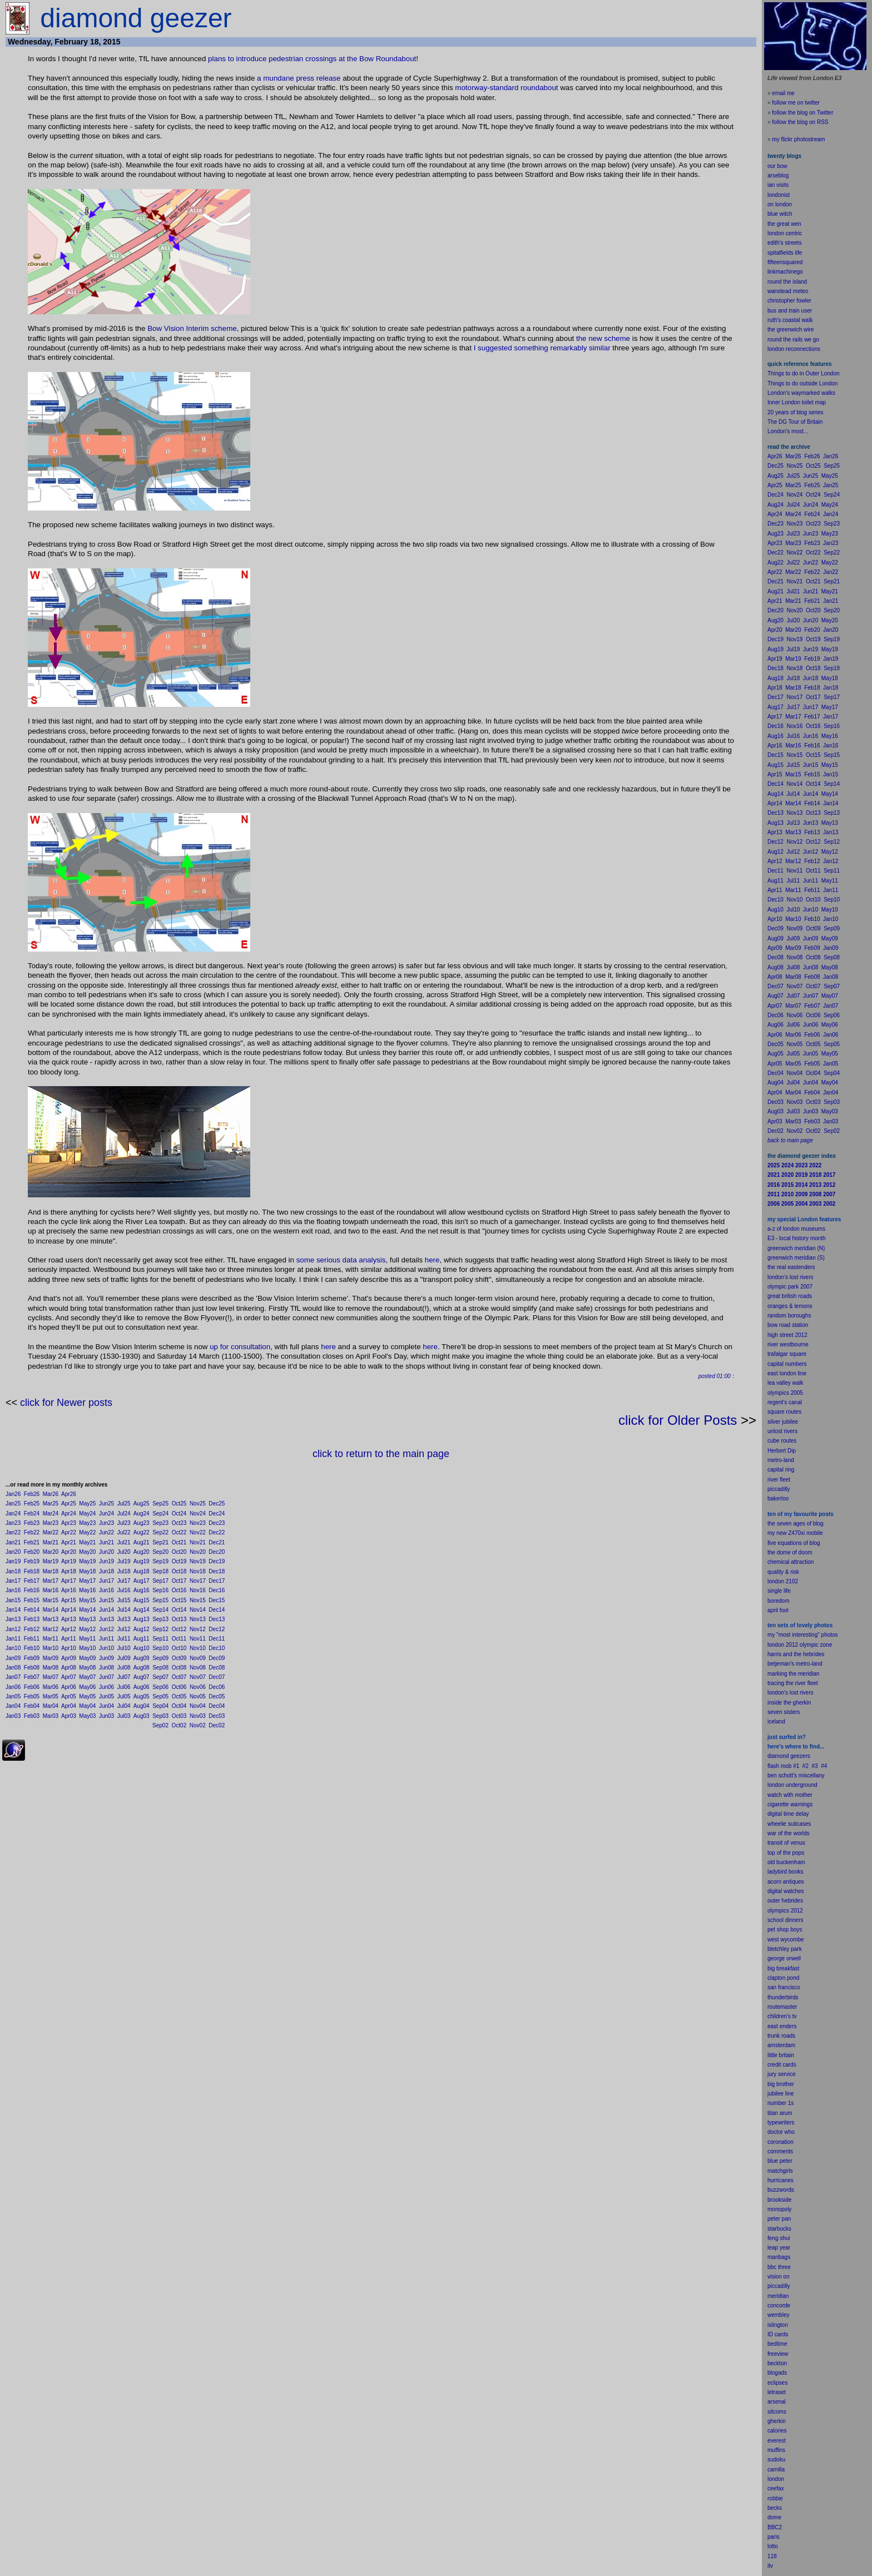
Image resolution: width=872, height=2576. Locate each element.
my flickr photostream (798, 139)
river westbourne (788, 1344)
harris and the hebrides (795, 1654)
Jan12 (13, 1629)
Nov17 (198, 1581)
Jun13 (106, 1619)
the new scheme (603, 338)
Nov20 (198, 1552)
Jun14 (106, 1610)
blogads (777, 2373)
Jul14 (124, 1610)
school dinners (785, 1920)
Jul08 (124, 1668)
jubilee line (780, 2093)
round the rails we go (793, 339)
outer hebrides (785, 1901)
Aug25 (141, 1503)
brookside (779, 2200)
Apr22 (68, 1532)
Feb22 (31, 1532)
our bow (777, 166)
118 (772, 2556)
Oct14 (179, 1610)
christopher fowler (789, 301)
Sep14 (160, 1610)
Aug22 (141, 1532)
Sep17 (160, 1581)
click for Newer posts (66, 1402)
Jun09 (106, 1658)
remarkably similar (580, 348)
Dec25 (217, 1503)
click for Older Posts (677, 1420)
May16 (87, 1590)
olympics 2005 (785, 1393)
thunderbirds (783, 1997)
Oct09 (179, 1658)
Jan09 (13, 1658)
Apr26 (68, 1494)
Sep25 (160, 1503)
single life (779, 1591)
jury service (781, 2074)
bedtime (777, 2344)
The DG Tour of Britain (795, 422)
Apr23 (68, 1523)
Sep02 (160, 1725)
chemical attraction (790, 1562)
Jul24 (124, 1513)
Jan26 (13, 1494)
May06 (87, 1687)
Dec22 (217, 1532)
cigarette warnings (789, 1804)
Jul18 (124, 1571)
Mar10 (50, 1648)
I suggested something (511, 348)
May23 (87, 1523)
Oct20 (179, 1552)
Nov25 (198, 1503)
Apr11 (68, 1639)
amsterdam (781, 2045)
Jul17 (124, 1581)
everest (776, 2441)
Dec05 (217, 1696)
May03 (87, 1716)
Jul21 (124, 1542)
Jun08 (106, 1668)
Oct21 (179, 1542)
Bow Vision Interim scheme (192, 328)
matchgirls (780, 2171)
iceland (776, 1721)
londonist (778, 195)
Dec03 (217, 1716)
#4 (824, 1766)
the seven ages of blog (795, 1523)
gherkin (776, 2421)
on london (779, 204)
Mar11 (50, 1639)
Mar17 (50, 1581)
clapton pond (783, 1978)
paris (773, 2537)
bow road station (787, 1325)
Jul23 (124, 1523)
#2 (805, 1766)
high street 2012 (787, 1335)
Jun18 (106, 1571)
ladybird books (785, 1872)
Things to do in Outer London (803, 373)
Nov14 (198, 1610)
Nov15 (198, 1600)
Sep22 (160, 1532)
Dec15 (217, 1600)
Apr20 (68, 1552)
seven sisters (783, 1712)
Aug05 (141, 1696)
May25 (87, 1503)
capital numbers (787, 1364)
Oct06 (179, 1687)
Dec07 (217, 1677)
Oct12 (179, 1629)
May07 (87, 1677)
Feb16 (31, 1590)
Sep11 (160, 1639)
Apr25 (68, 1503)
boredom (778, 1601)
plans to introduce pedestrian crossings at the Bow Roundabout (312, 59)
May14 (87, 1610)
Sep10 (160, 1648)
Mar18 (50, 1571)
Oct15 (179, 1600)
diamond (778, 1756)
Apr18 (68, 1571)
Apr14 (68, 1610)
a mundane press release (298, 78)
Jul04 (124, 1706)
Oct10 (179, 1648)
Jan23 (13, 1523)
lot (770, 2546)
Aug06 (141, 1687)
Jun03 (106, 1716)
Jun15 (106, 1600)
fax (780, 2488)
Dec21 (217, 1542)
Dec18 (217, 1571)
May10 (87, 1648)
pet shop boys (784, 1929)
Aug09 (141, 1658)
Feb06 (31, 1687)
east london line (786, 1373)
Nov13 (198, 1619)
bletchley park (784, 1949)
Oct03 (179, 1716)
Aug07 (141, 1677)
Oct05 (179, 1696)
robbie (775, 2498)
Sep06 (160, 1687)
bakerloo (778, 1498)
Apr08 (68, 1668)
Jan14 (13, 1610)
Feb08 (31, 1668)
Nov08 (198, 1668)
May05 (87, 1696)
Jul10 (124, 1648)
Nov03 (198, 1716)
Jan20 (13, 1552)
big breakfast (783, 1968)
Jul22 (124, 1532)
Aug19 (141, 1561)
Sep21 (160, 1542)
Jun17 (106, 1581)
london (775, 1785)
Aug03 (141, 1716)
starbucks (779, 2229)
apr (771, 1610)
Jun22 (106, 1532)
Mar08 (50, 1668)
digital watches (785, 1891)
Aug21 (141, 1542)
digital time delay (788, 1814)
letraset (776, 2392)
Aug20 (141, 1552)
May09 (87, 1658)
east (772, 2026)
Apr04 (68, 1706)
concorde (778, 2305)
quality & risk (783, 1572)
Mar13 (50, 1619)
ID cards (777, 2334)
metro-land (780, 1460)
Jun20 (106, 1552)
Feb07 (31, 1677)
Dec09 (217, 1658)
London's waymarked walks (801, 393)
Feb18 (31, 1571)
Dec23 (217, 1523)
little (772, 2055)
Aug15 (141, 1600)
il (776, 1610)
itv (770, 2566)
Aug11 (141, 1639)
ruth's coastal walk (789, 320)
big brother (780, 2084)
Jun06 (106, 1687)
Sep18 (160, 1571)
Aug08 (141, 1668)
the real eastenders (791, 1267)
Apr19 (68, 1561)
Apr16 (68, 1590)
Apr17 (68, 1581)
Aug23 (141, 1523)
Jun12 (106, 1629)
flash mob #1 (783, 1766)
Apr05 (68, 1696)
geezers (800, 1756)
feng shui (778, 2238)
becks (774, 2508)
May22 (87, 1532)
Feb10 (31, 1648)
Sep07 (160, 1677)
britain (786, 2055)
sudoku (776, 2459)
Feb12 (31, 1629)
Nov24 (198, 1513)
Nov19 (198, 1561)
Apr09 (68, 1658)
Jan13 (13, 1619)
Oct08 (179, 1668)
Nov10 (198, 1648)
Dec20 (217, 1552)
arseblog (778, 175)
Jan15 (13, 1600)
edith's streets (784, 243)
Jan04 (13, 1706)
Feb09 (31, 1658)
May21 (87, 1542)
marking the (781, 1674)
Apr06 (68, 1687)
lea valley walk (785, 1383)
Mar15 (50, 1600)
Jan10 (13, 1648)
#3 (815, 1766)
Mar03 (50, 1716)
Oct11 (179, 1639)
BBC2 (774, 2527)
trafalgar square (786, 1354)
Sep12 (160, 1629)
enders (788, 2026)
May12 (87, 1629)
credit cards (781, 2065)
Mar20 (50, 1552)
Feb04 (31, 1706)
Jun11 (106, 1639)
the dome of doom (789, 1552)
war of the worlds (788, 1833)
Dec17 (217, 1581)
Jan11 (13, 1639)
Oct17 (179, 1581)
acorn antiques (785, 1882)
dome (774, 2517)
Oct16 (179, 1590)
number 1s (780, 2103)
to (776, 2546)
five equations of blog (793, 1543)
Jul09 (124, 1658)
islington (777, 2325)
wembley (778, 2315)
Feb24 (31, 1513)
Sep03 (160, 1716)
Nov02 (198, 1725)
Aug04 (141, 1706)
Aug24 (141, 1513)
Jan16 (13, 1590)
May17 (87, 1581)
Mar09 (50, 1658)
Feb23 (31, 1523)
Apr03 (68, 1716)
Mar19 (50, 1561)
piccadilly (778, 1489)
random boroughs (789, 1315)
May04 (87, 1706)
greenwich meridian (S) (796, 1258)
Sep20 (160, 1552)
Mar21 (50, 1542)
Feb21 (31, 1542)
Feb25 (31, 1503)
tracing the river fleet (792, 1683)
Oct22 (179, 1532)
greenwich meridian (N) (796, 1248)
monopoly (779, 2209)
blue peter (779, 2161)
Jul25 (124, 1503)
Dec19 (217, 1561)
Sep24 (160, 1513)
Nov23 (198, 1523)
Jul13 (124, 1619)
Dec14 (217, 1610)
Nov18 (198, 1571)
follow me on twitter (796, 103)
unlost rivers (782, 1431)
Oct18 (179, 1571)
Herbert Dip (781, 1451)
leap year (778, 2248)
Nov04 (198, 1706)
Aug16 (141, 1590)
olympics (778, 1911)
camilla (776, 2469)
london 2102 (782, 1581)
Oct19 (179, 1561)
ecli (771, 2383)
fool (784, 1610)
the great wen (784, 224)
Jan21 (13, 1542)
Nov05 (198, 1696)
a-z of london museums (796, 1229)
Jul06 (124, 1687)
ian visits (778, 185)
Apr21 (68, 1542)
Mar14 (50, 1610)
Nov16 (198, 1590)
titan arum (779, 2113)
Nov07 (198, 1677)
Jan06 (13, 1687)
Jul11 (124, 1639)
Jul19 (124, 1561)
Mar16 (50, 1590)
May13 (87, 1619)
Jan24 (13, 1513)
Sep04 (160, 1706)
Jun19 (106, 1561)
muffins (776, 2450)
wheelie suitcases (789, 1824)
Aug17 (141, 1581)
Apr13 (68, 1619)
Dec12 (217, 1629)
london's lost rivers (790, 1277)
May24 (87, 1513)
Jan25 (13, 1503)
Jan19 (13, 1561)
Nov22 (198, 1532)
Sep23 (160, 1523)
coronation (780, 2142)
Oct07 (179, 1677)
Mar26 (50, 1494)
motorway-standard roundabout (506, 87)
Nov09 (198, 1658)
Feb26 (31, 1494)
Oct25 (179, 1503)
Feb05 (31, 1696)
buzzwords (780, 2190)
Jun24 (106, 1513)
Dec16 (217, 1590)
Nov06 (198, 1687)
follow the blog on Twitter (802, 113)
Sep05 (160, 1696)
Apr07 (68, 1677)
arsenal (776, 2402)
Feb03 (31, 1716)
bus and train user (789, 311)
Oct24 (179, 1513)
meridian (808, 1674)
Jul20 (124, 1552)
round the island (787, 282)
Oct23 (179, 1523)
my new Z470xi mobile (795, 1533)
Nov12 (198, 1629)
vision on (778, 2276)
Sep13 (160, 1619)
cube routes (781, 1441)
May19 (87, 1561)
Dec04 (217, 1706)
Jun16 (106, 1590)
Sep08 (160, 1668)
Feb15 (31, 1600)
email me (783, 93)
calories (776, 2431)
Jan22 (13, 1532)
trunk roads (781, 2036)
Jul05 (124, 1696)
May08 (87, 1668)
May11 (87, 1639)
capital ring (780, 1470)
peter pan (779, 2219)
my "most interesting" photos (802, 1635)
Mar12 (50, 1629)
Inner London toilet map (796, 402)
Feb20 (31, 1552)
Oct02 (179, 1725)
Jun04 (106, 1706)
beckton (777, 2363)
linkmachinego (785, 272)
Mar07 (50, 1677)
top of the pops (785, 1853)
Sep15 (160, 1600)
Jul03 (124, 1716)
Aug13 (141, 1619)
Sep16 (160, 1590)
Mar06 (50, 1687)
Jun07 (106, 1677)
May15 (87, 1600)
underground (802, 1785)
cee (771, 2488)
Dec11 (217, 1639)
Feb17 (31, 1581)
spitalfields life (784, 253)
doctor (775, 2132)
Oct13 (179, 1619)
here (432, 1260)
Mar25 (50, 1503)
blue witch (779, 214)
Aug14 (141, 1610)
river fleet (778, 1480)
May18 (87, 1571)
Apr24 (68, 1513)
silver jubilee (782, 1422)
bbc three (779, 2267)
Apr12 (68, 1629)
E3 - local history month (796, 1238)
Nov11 (198, 1639)
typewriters (780, 2122)
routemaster (782, 2007)
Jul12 (124, 1629)
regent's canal (784, 1402)
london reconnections (793, 349)
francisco (789, 1987)
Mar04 (50, 1706)
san (771, 1987)
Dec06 (217, 1687)
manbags (778, 2257)
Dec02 (217, 1725)
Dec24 (217, 1513)
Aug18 (141, 1571)
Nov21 (198, 1542)
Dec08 (217, 1668)
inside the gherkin (789, 1703)
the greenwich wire (790, 329)
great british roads (789, 1296)
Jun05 (106, 1696)
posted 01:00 (714, 1376)
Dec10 (217, 1648)
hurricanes (780, 2180)
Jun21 (106, 1542)
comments (780, 2151)
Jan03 (13, 1716)
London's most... (787, 431)
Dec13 (217, 1619)
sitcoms (776, 2412)
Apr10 (68, 1648)
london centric (784, 233)
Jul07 (124, 1677)
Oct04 (179, 1706)
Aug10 (141, 1648)
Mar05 (50, 1696)
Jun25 (106, 1503)
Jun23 (106, 1523)
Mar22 (50, 1532)
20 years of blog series (795, 412)
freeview (777, 2354)
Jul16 (124, 1590)
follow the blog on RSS (800, 122)
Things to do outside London (802, 383)
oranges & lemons (789, 1306)
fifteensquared (784, 262)
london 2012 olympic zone (799, 1645)
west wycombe (785, 1939)
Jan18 (13, 1571)
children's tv (782, 2016)
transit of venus (786, 1843)
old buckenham (786, 1862)
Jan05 (13, 1696)
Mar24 (50, 1513)
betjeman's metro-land (795, 1664)
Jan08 (13, 1668)
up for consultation (240, 1347)
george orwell (784, 1958)
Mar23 (50, 1523)
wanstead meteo (787, 291)
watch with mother (789, 1795)
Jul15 (124, 1600)
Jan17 (13, 1581)
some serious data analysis (341, 1260)
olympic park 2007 (789, 1287)
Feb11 (31, 1639)
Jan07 (13, 1677)
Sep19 (160, 1561)
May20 (87, 1552)
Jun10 (106, 1648)
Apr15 (68, 1600)
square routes (784, 1412)
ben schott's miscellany (796, 1775)
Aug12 (141, 1629)
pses (781, 2383)
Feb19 (31, 1561)
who (790, 2132)
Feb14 (31, 1610)
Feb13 (31, 1619)
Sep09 (160, 1658)
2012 (797, 1911)
